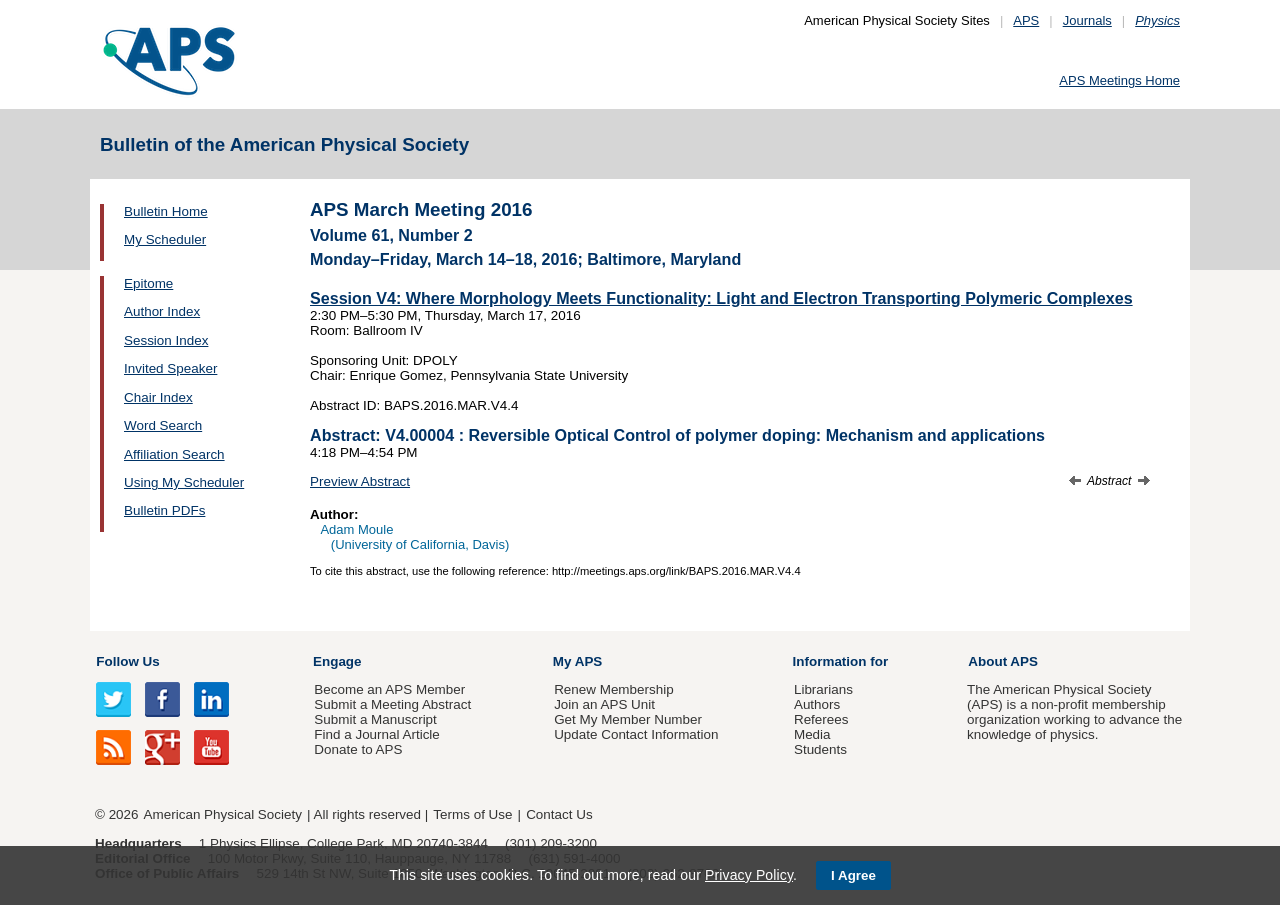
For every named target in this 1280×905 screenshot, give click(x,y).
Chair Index (158, 397)
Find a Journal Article (376, 734)
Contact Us (559, 814)
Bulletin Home (166, 211)
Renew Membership (614, 689)
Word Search (163, 425)
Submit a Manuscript (375, 719)
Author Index (162, 311)
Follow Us (127, 661)
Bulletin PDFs (164, 510)
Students (820, 749)
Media (812, 734)
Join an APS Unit (604, 704)
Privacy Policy (749, 875)
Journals (1087, 20)
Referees (821, 719)
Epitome (148, 283)
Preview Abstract (360, 481)
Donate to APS (358, 749)
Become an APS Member (389, 689)
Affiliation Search (174, 454)
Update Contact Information (636, 734)
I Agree (853, 875)
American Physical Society (223, 814)
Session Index (166, 340)
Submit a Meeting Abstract (392, 704)
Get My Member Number (628, 719)
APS (1026, 20)
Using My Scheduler (184, 482)
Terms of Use (472, 814)
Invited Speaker (170, 368)
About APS (1003, 661)
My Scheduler (165, 239)
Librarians (823, 689)
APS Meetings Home (1119, 80)
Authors (817, 704)
